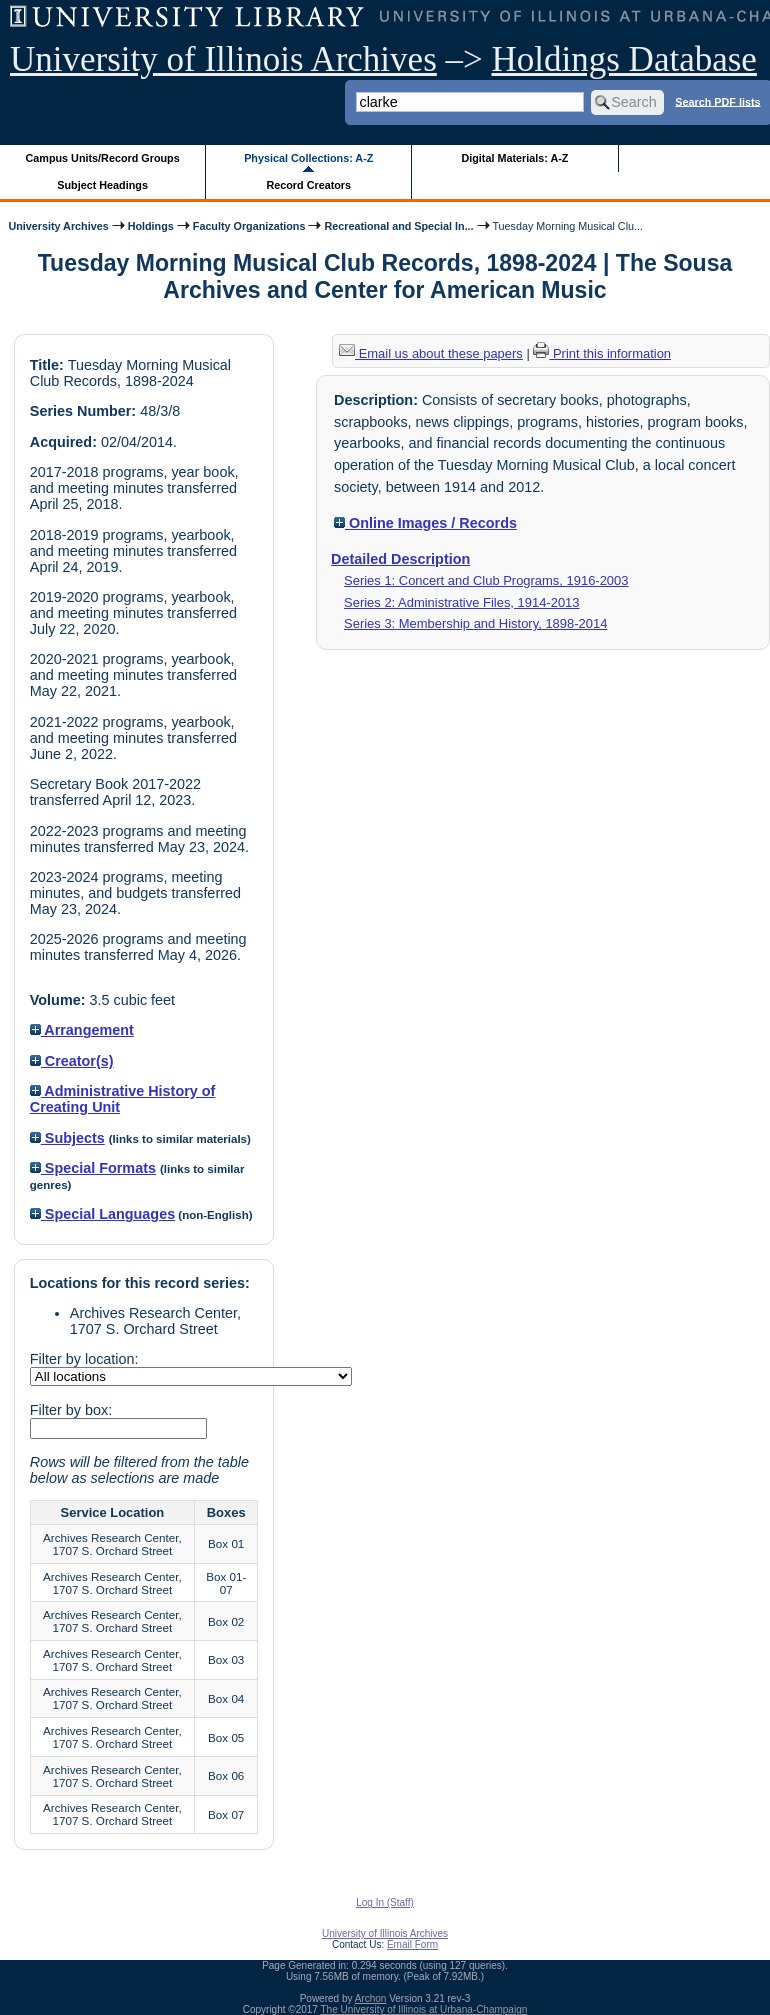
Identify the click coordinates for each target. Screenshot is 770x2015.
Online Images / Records (425, 523)
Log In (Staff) (385, 1902)
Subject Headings (102, 185)
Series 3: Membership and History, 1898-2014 (475, 623)
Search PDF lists (717, 101)
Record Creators (308, 185)
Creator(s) (72, 1061)
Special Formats (93, 1168)
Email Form (412, 1944)
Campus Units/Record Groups (103, 158)
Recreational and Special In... (398, 226)
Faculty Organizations (249, 226)
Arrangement (82, 1030)
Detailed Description (400, 559)
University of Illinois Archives (223, 59)
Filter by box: (71, 1410)
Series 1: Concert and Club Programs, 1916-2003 (486, 580)
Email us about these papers (431, 353)
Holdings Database (624, 59)
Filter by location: (84, 1359)
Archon (371, 1998)
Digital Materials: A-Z (514, 158)
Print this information (602, 353)
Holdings (151, 226)
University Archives (58, 226)
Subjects (67, 1138)
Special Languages (102, 1214)
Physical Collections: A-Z (308, 158)
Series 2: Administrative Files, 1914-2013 (461, 602)
